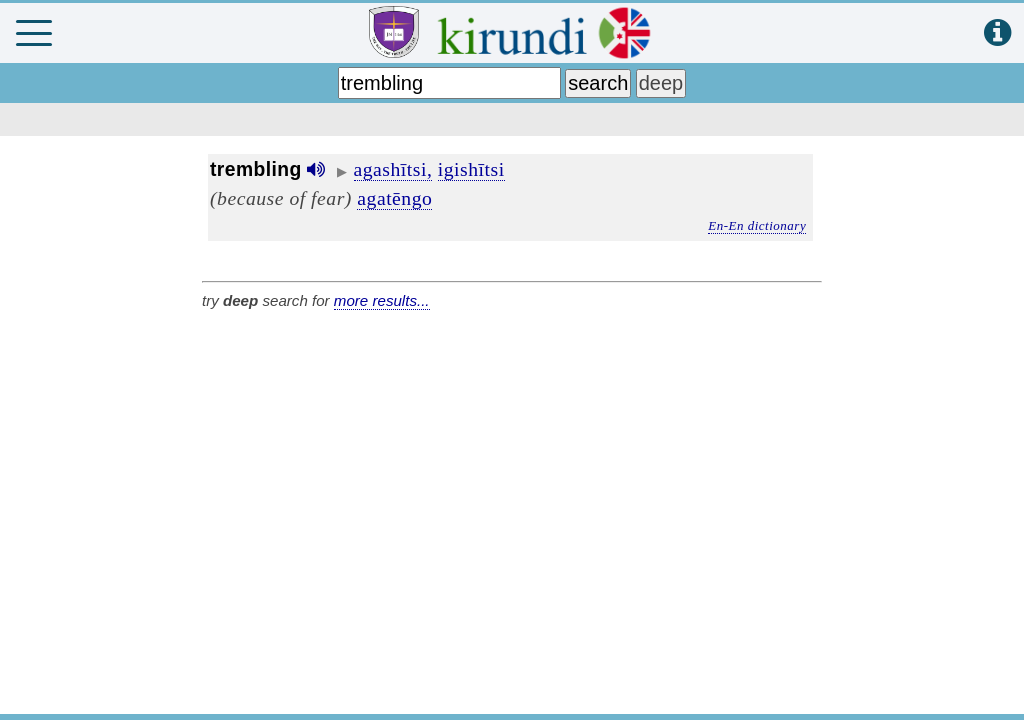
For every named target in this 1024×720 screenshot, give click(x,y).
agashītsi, (393, 169)
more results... (382, 300)
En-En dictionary (757, 225)
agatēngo (394, 198)
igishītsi (471, 169)
